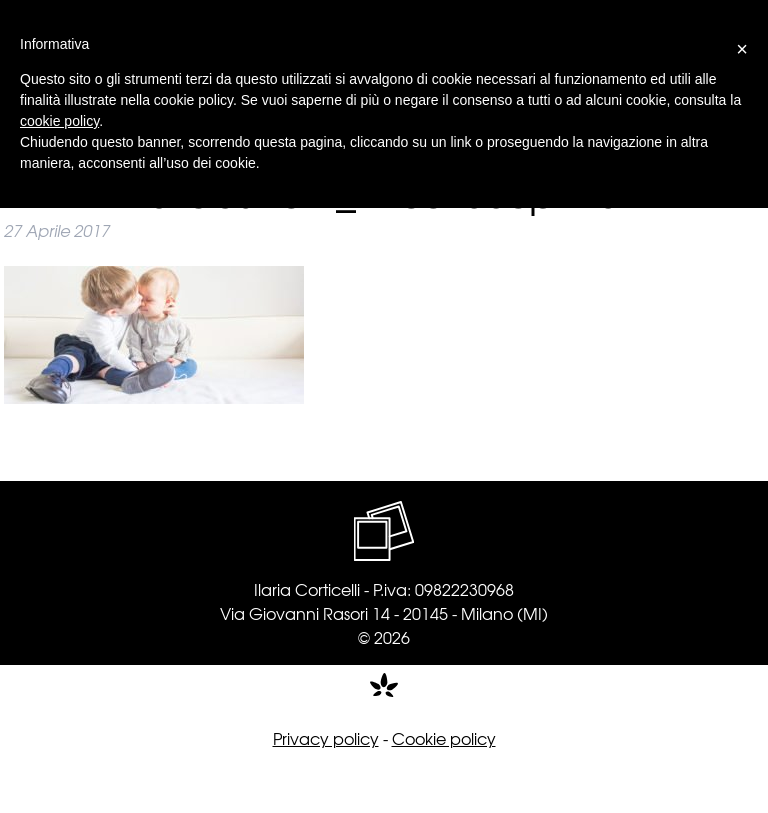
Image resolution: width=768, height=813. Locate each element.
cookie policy (59, 121)
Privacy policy (326, 738)
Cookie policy (444, 738)
